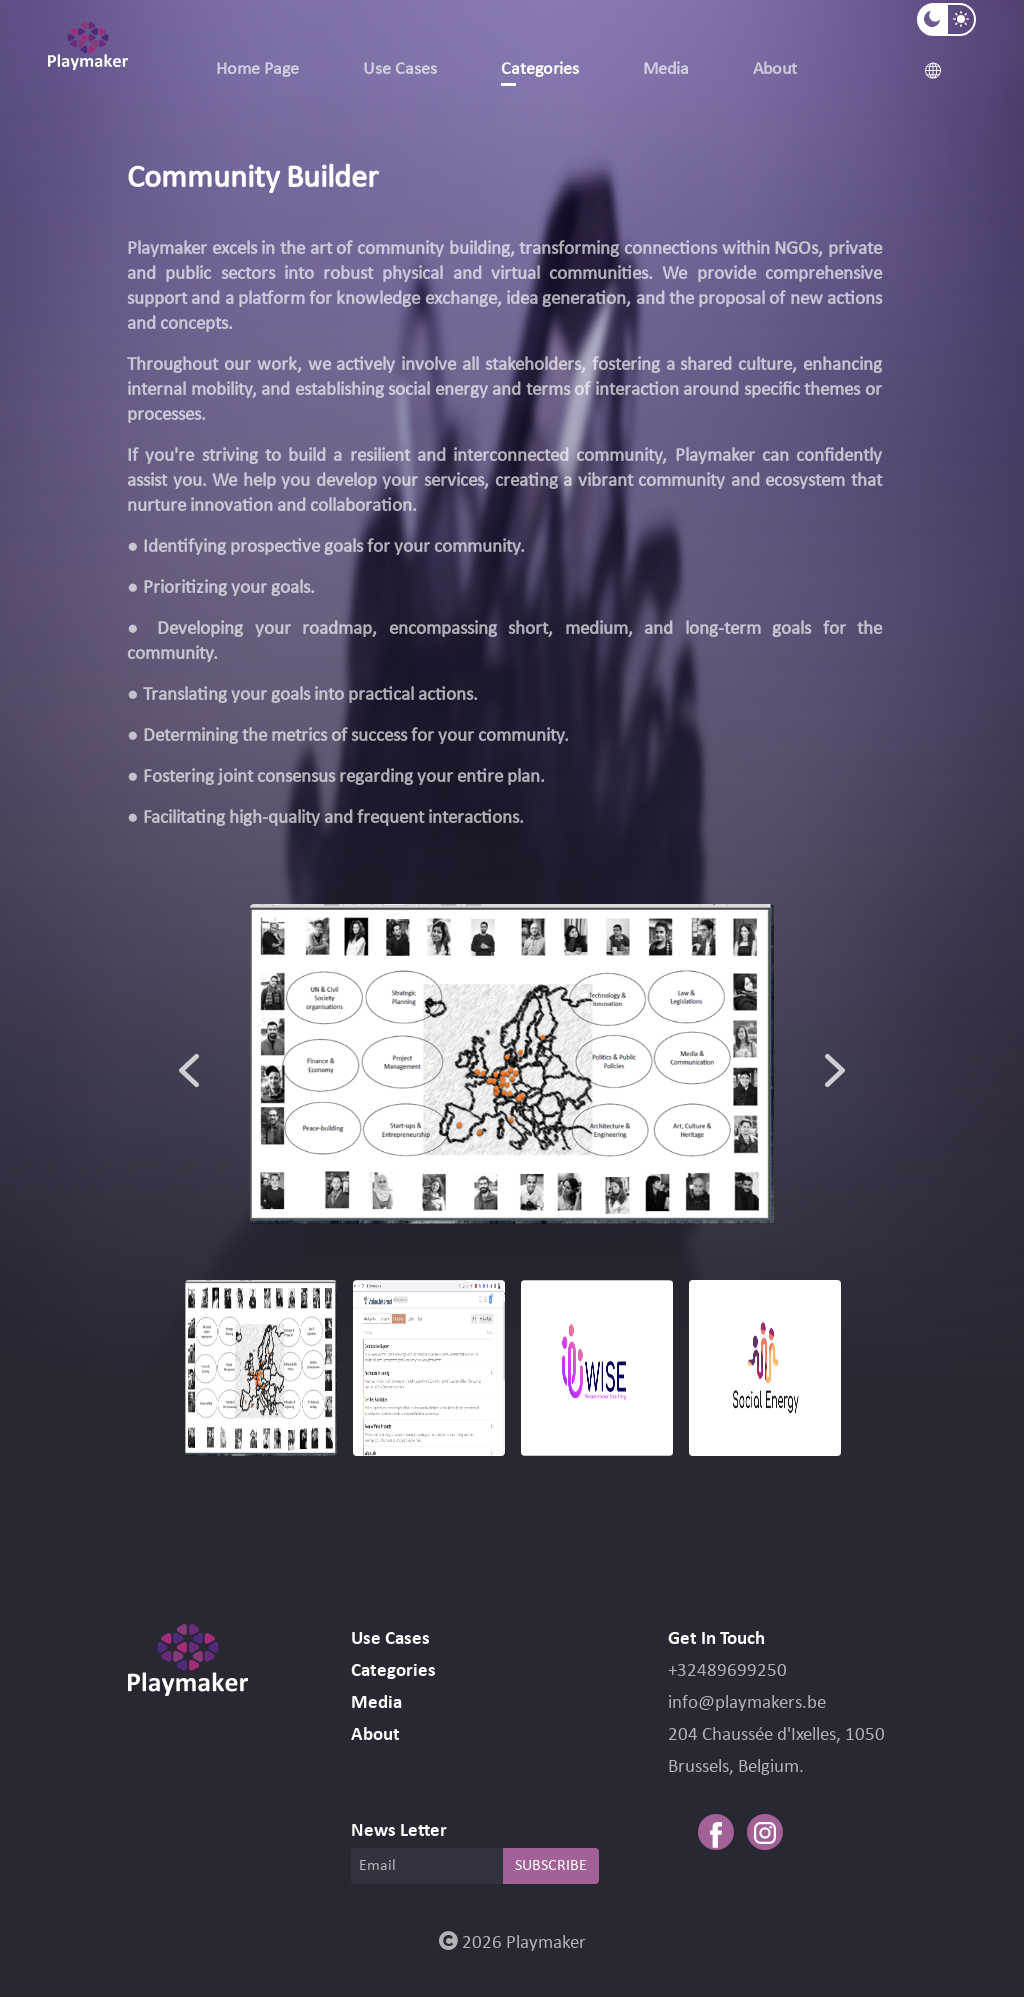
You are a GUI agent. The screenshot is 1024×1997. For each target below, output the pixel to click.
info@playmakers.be (747, 1703)
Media (666, 69)
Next (835, 1064)
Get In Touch (716, 1639)
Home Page (257, 69)
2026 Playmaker (512, 1943)
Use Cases (400, 69)
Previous (189, 1064)
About (775, 69)
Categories (540, 69)
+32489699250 (727, 1671)
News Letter (399, 1831)
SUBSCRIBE (551, 1866)
